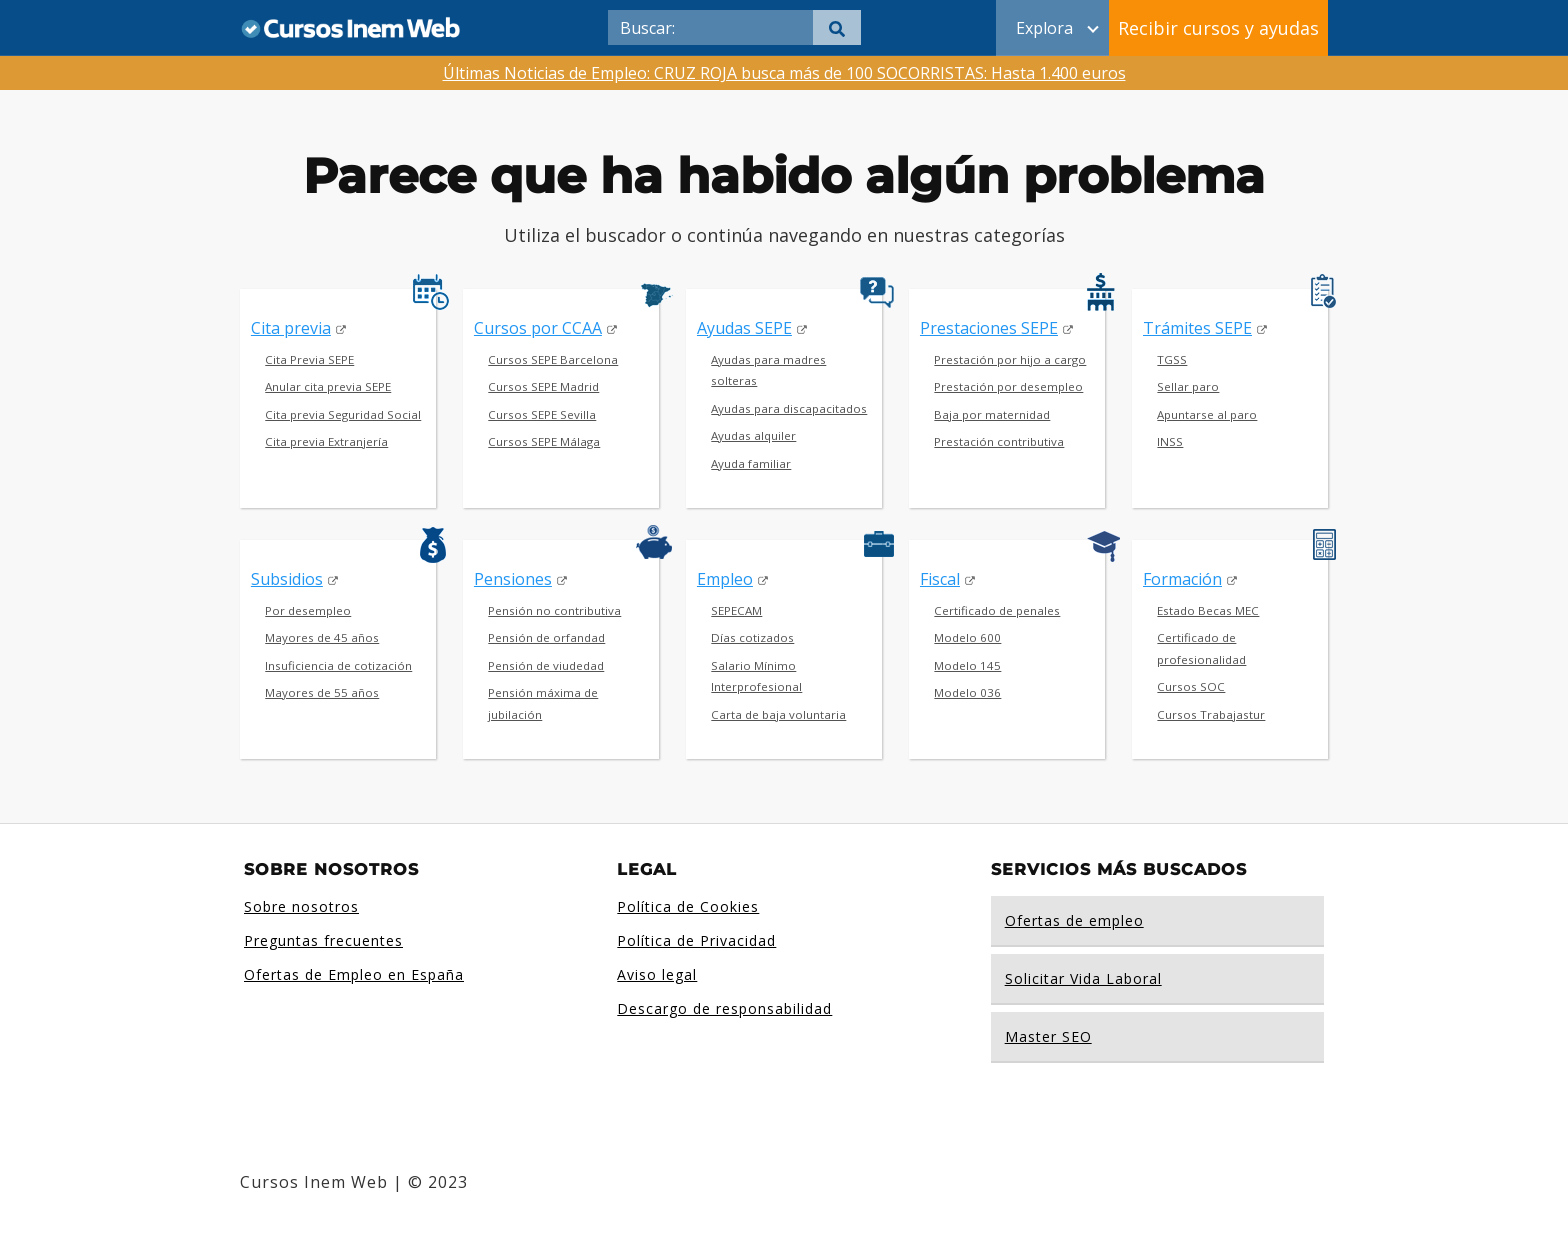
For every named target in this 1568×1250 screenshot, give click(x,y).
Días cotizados (752, 637)
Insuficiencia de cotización (338, 665)
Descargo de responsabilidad (724, 1008)
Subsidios (287, 579)
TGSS (1172, 359)
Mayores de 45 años (322, 637)
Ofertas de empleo (1074, 920)
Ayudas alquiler (753, 435)
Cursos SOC (1191, 686)
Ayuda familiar (751, 463)
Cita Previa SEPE (309, 359)
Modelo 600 (967, 637)
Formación (1182, 579)
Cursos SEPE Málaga (544, 441)
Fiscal (940, 579)
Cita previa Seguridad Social (343, 414)
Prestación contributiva (999, 441)
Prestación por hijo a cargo (1010, 359)
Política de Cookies (688, 906)
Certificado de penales (997, 610)
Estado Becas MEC (1208, 610)
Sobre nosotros (301, 906)
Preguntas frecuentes (323, 940)
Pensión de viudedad (546, 665)
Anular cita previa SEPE (328, 386)
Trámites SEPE (1197, 328)
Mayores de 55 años (322, 692)
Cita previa (291, 328)
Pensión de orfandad (546, 637)
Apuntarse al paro (1207, 414)
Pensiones (513, 579)
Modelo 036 (967, 692)
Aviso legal (657, 974)
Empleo (725, 579)
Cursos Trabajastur (1211, 714)
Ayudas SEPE (744, 328)
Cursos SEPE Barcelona (553, 359)
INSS (1170, 441)
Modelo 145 (967, 665)
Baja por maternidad (992, 414)
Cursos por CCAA (538, 328)
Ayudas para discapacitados (789, 408)
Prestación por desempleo (1008, 386)
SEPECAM (736, 610)
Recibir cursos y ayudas (1218, 28)
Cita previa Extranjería (326, 441)
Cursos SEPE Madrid (543, 386)
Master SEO (1048, 1036)
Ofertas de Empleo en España (354, 974)
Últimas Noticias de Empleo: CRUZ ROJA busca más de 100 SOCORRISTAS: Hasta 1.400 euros (784, 73)
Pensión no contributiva (554, 610)
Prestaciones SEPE (989, 328)
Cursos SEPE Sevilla (542, 414)
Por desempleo (308, 610)
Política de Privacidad (696, 940)
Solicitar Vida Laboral (1083, 978)
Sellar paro (1188, 386)
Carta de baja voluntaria (778, 714)
